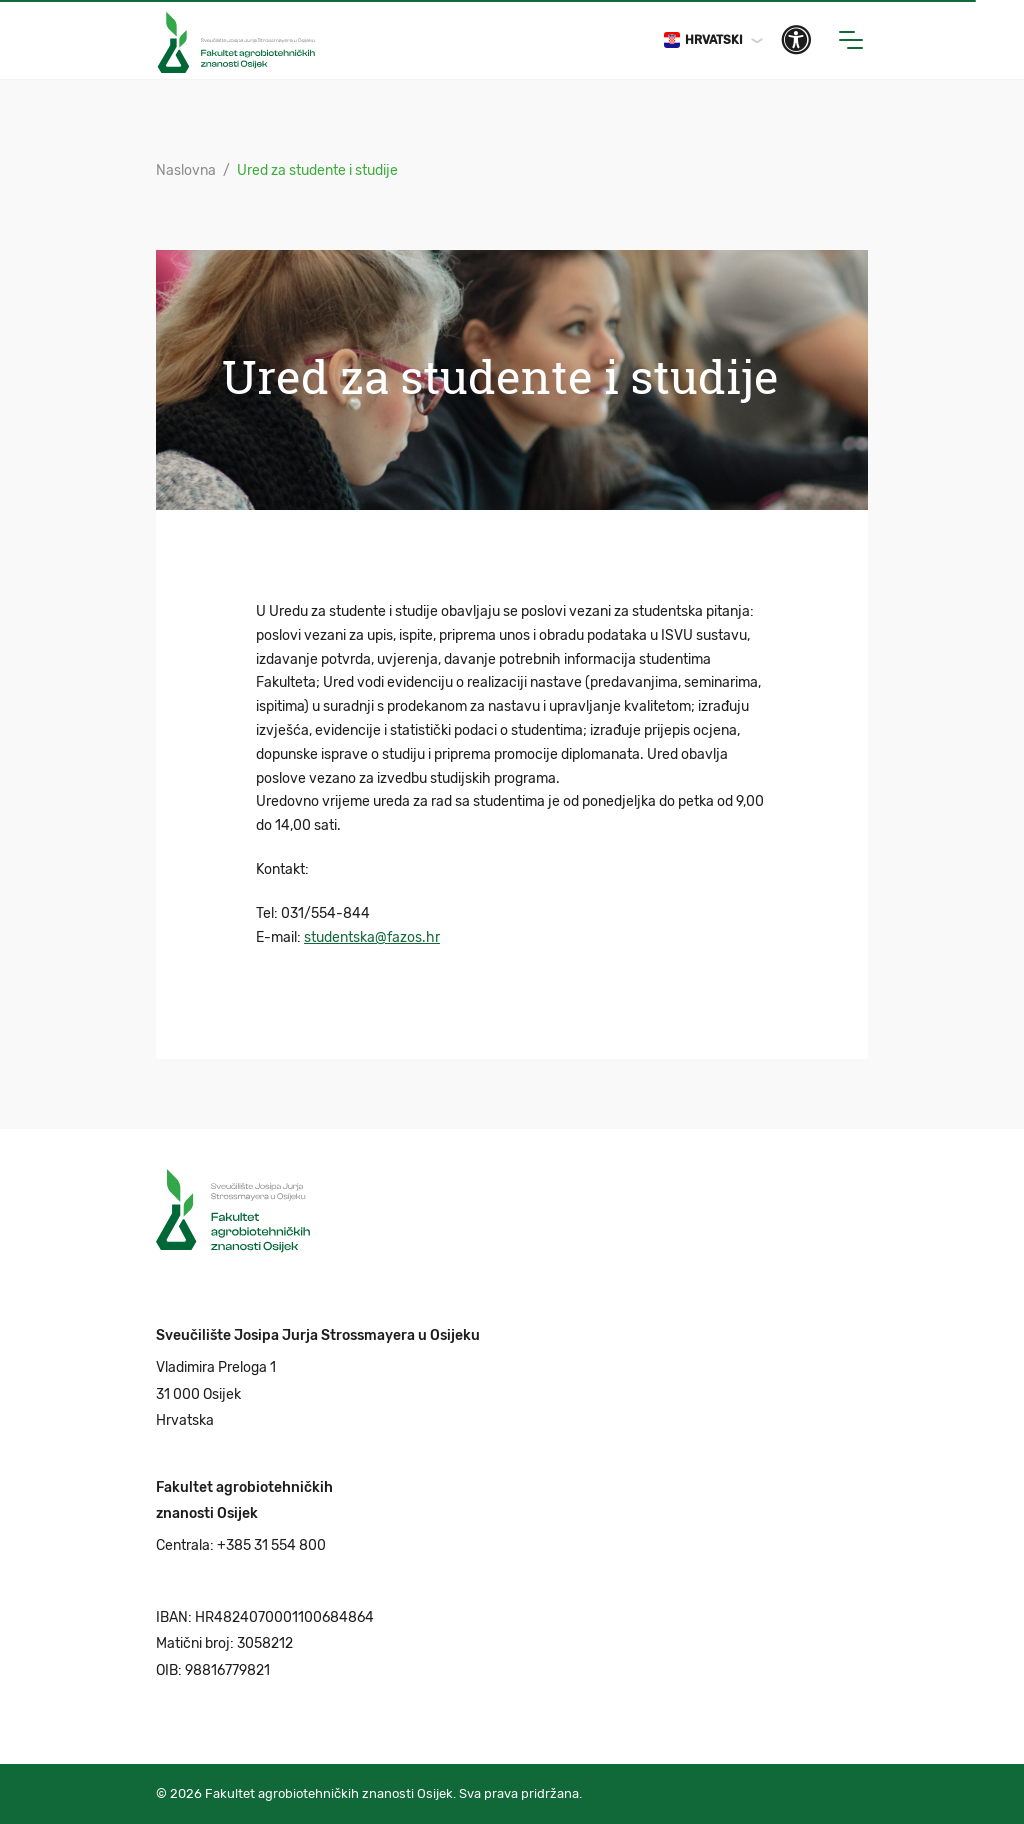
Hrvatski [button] (703, 40)
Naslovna (186, 170)
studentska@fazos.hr (372, 937)
